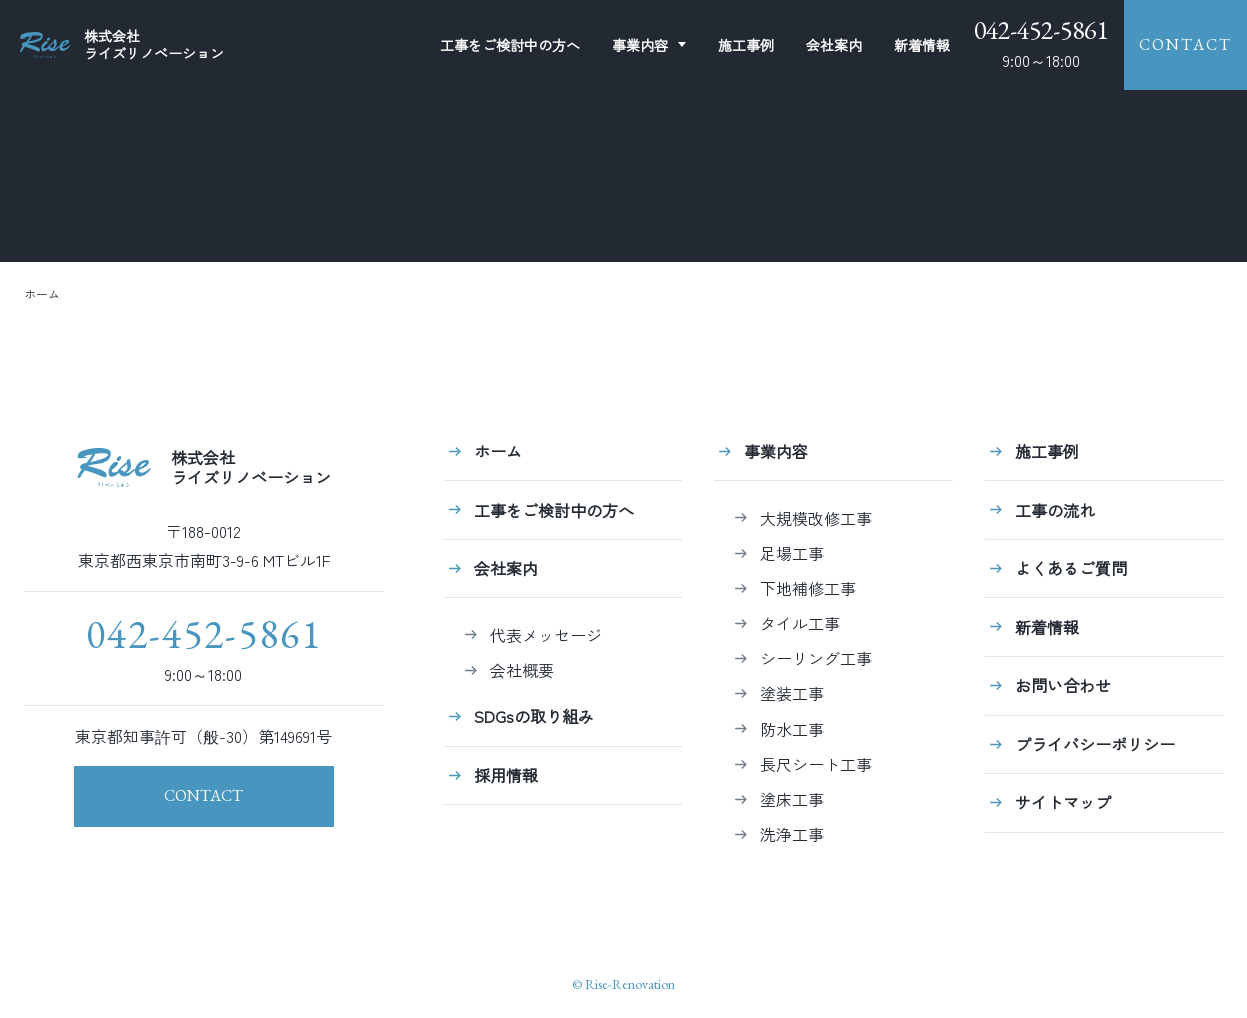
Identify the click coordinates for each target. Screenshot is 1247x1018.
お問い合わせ (1063, 685)
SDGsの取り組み (534, 716)
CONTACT (1185, 44)
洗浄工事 (792, 834)
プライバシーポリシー (1095, 744)
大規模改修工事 (816, 518)
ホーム (42, 293)
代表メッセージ (546, 635)
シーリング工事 (816, 658)
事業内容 (640, 45)
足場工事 (792, 553)
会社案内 (834, 45)
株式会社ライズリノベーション (204, 467)
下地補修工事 (808, 588)
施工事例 (746, 45)
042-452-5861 (1041, 30)
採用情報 (506, 775)
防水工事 (792, 729)
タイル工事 (800, 623)
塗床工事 (792, 799)
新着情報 (922, 45)
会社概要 (522, 670)
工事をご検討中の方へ (554, 510)
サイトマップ (1063, 802)
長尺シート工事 (816, 764)
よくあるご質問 (1071, 568)
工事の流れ (1055, 510)
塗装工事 (792, 693)
